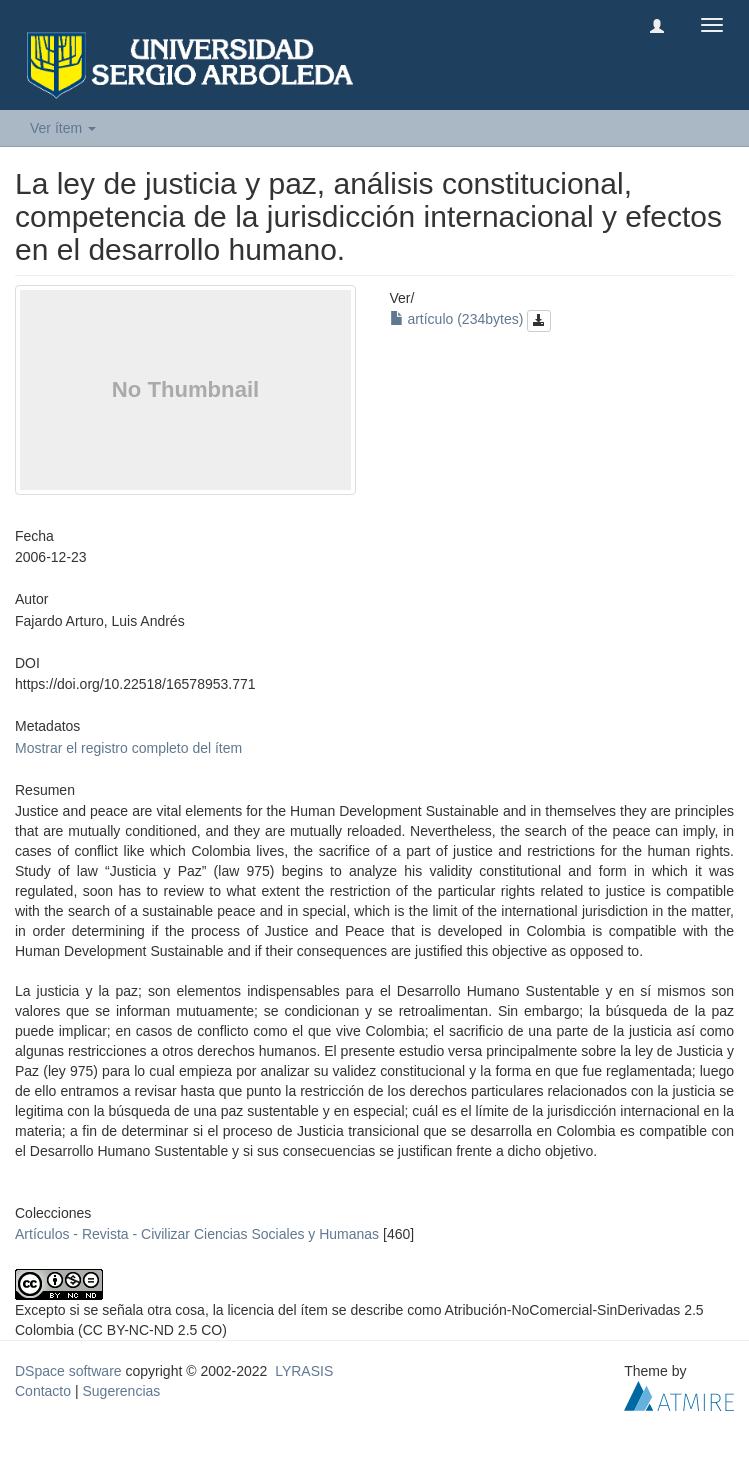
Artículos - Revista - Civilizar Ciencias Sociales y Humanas (197, 1234)
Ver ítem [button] (63, 128)
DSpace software (68, 1371)
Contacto (43, 1391)
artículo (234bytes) (471, 319)
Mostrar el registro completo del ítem (128, 748)
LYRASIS (304, 1371)
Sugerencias (121, 1391)
